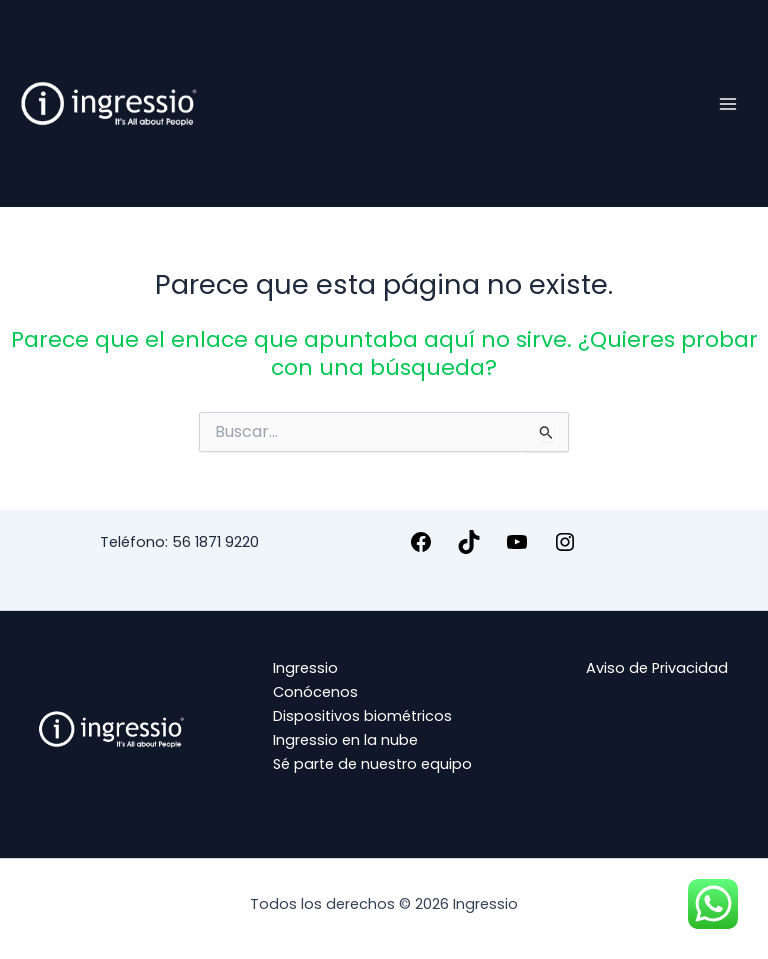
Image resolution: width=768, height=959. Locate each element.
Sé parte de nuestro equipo (372, 764)
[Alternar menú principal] (728, 103)
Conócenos (315, 692)
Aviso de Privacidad (657, 668)
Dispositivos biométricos (362, 716)
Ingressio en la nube (345, 740)
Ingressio (305, 668)
